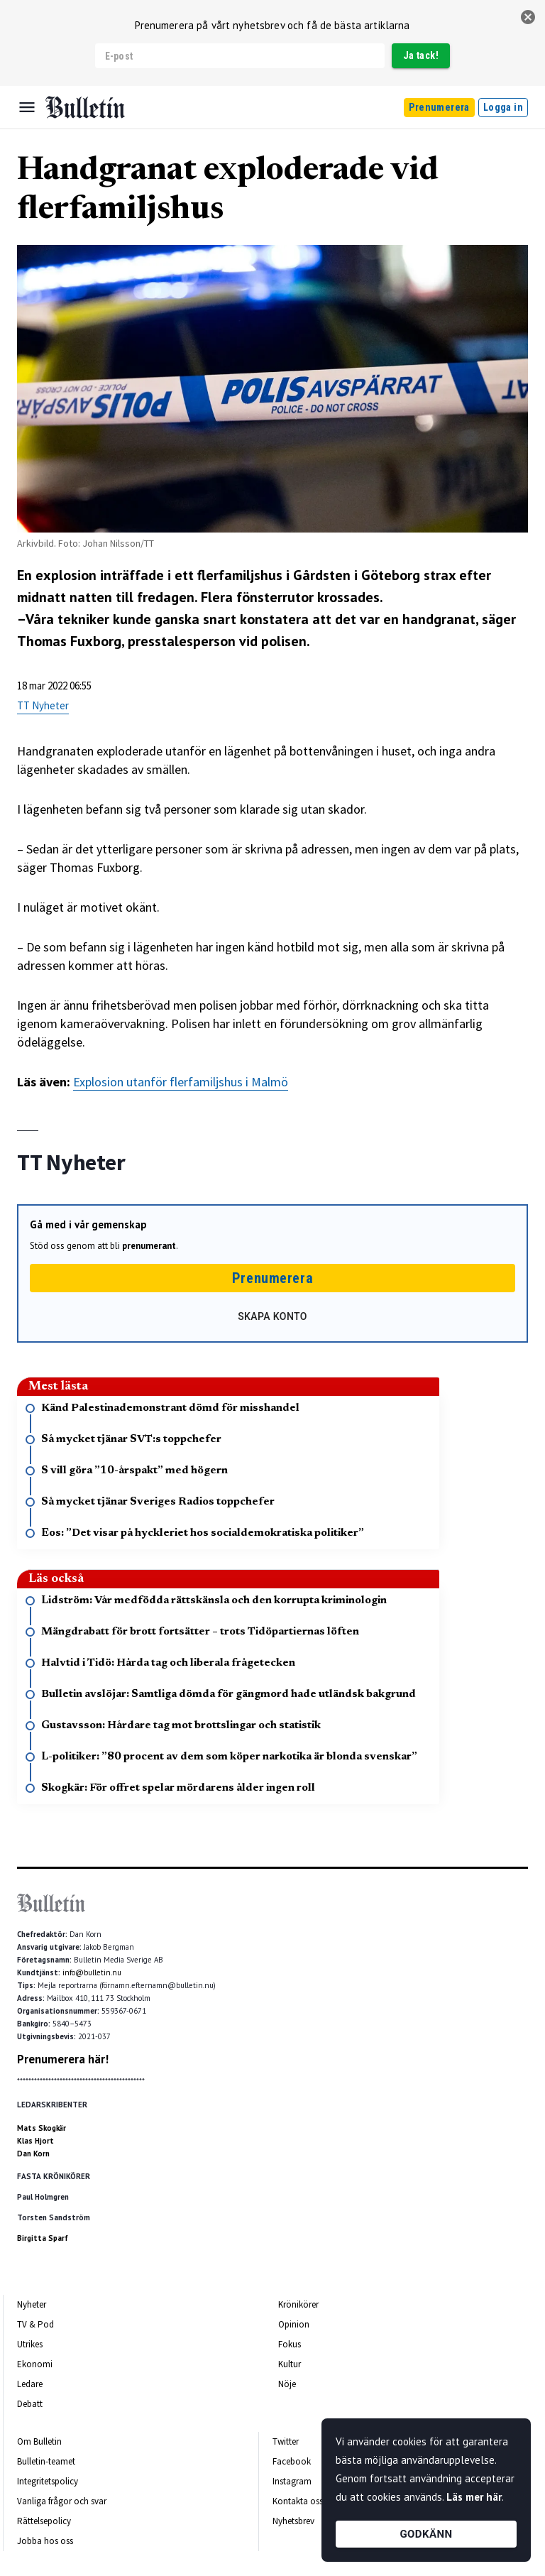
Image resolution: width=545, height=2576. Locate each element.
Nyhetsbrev (293, 2521)
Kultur (289, 2364)
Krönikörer (298, 2304)
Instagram (292, 2481)
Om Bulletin (39, 2441)
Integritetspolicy (47, 2481)
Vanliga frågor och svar (61, 2501)
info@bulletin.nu (91, 1972)
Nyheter (31, 2304)
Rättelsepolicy (44, 2521)
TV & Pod (35, 2324)
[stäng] (528, 17)
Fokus (289, 2344)
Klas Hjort (35, 2141)
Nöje (287, 2384)
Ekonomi (35, 2364)
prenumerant (149, 1246)
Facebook (291, 2461)
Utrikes (30, 2344)
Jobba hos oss (45, 2541)
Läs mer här (474, 2497)
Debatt (30, 2404)
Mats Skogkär (41, 2128)
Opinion (293, 2324)
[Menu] (27, 107)
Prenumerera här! (63, 2059)
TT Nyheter (43, 705)
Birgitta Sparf (42, 2238)
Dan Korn (33, 2154)
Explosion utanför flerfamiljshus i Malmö (180, 1082)
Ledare (30, 2384)
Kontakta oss (297, 2501)
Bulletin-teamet (46, 2461)
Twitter (285, 2441)
